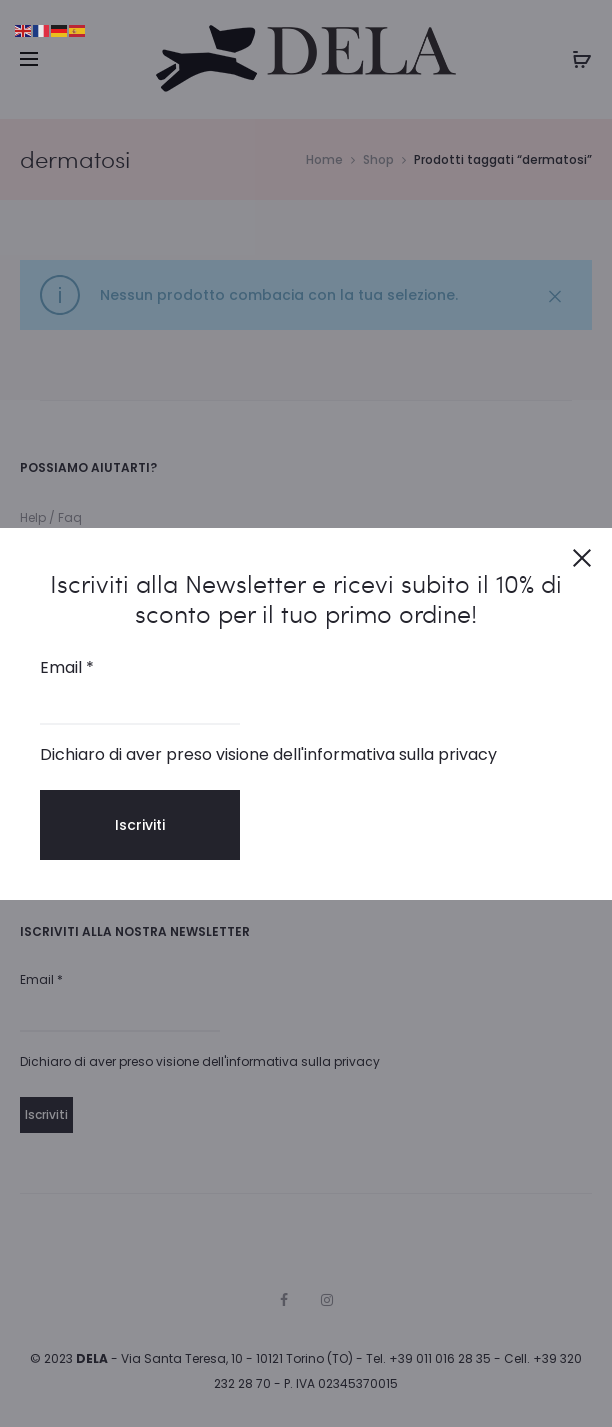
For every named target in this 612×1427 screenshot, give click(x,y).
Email (67, 668)
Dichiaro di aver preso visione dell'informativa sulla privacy (268, 755)
